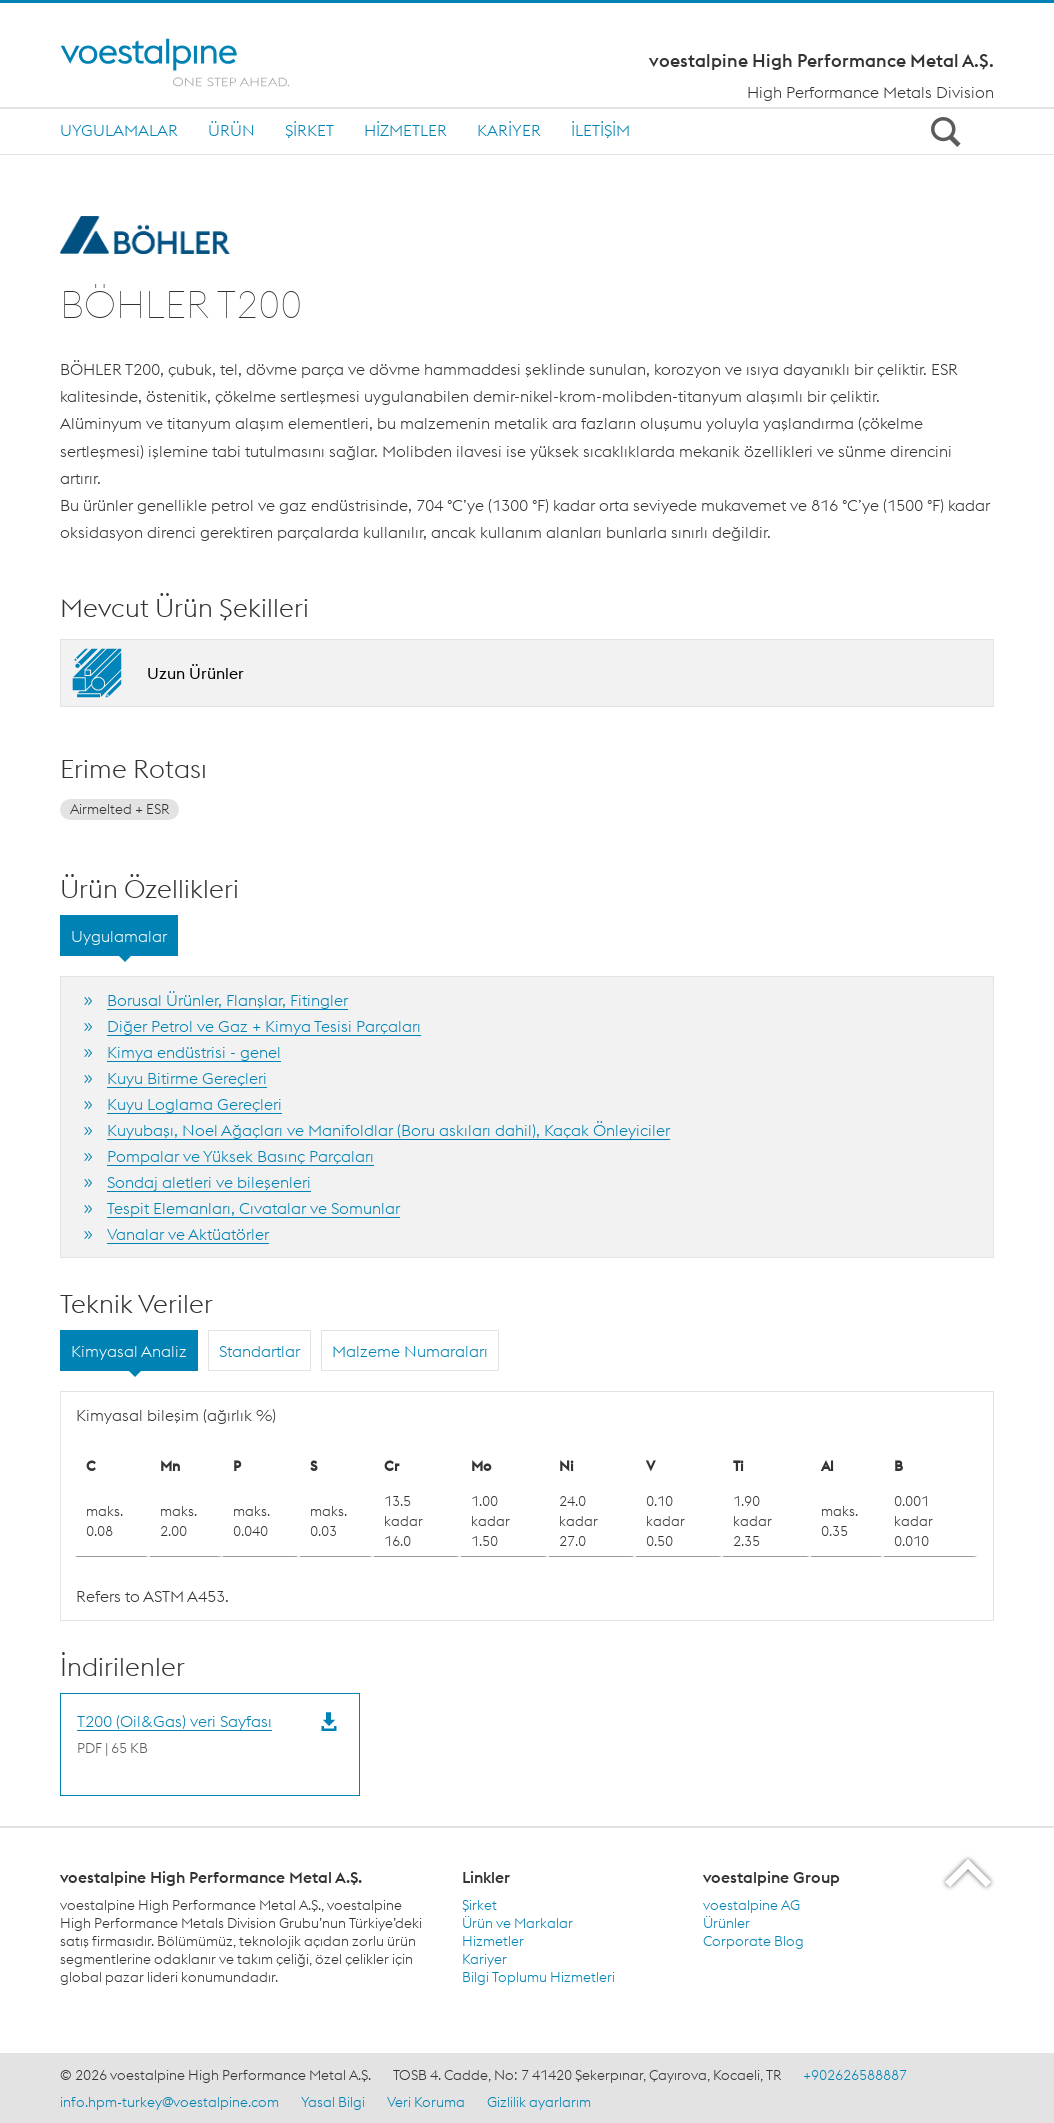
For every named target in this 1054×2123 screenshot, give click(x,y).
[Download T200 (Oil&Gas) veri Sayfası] (174, 1733)
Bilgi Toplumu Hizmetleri (538, 1977)
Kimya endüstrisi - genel (194, 1052)
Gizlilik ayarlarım (539, 2102)
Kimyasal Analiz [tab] (129, 1351)
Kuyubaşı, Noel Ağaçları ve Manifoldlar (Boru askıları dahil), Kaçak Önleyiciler (388, 1130)
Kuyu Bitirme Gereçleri (187, 1078)
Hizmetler (405, 130)
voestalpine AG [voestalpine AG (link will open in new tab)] (751, 1905)
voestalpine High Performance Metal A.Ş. (821, 61)
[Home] (192, 62)
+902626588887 (855, 2075)
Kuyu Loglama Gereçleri (194, 1104)
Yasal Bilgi (333, 2102)
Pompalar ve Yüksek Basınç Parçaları (240, 1156)
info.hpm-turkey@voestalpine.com (169, 2102)
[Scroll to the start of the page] (969, 1872)
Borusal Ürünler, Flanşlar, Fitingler (227, 1000)
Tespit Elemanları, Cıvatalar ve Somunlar (253, 1208)
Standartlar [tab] (259, 1351)
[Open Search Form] (942, 131)
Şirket (309, 130)
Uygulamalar (119, 130)
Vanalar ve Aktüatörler (188, 1234)
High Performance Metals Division (870, 92)
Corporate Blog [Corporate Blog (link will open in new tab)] (753, 1941)
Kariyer (509, 130)
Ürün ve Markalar (517, 1923)
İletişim (600, 130)
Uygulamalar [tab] (119, 936)
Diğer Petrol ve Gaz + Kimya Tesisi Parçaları (264, 1026)
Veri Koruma (426, 2102)
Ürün (231, 130)
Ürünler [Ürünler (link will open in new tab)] (726, 1923)
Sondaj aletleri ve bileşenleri (209, 1182)
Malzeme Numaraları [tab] (410, 1351)
